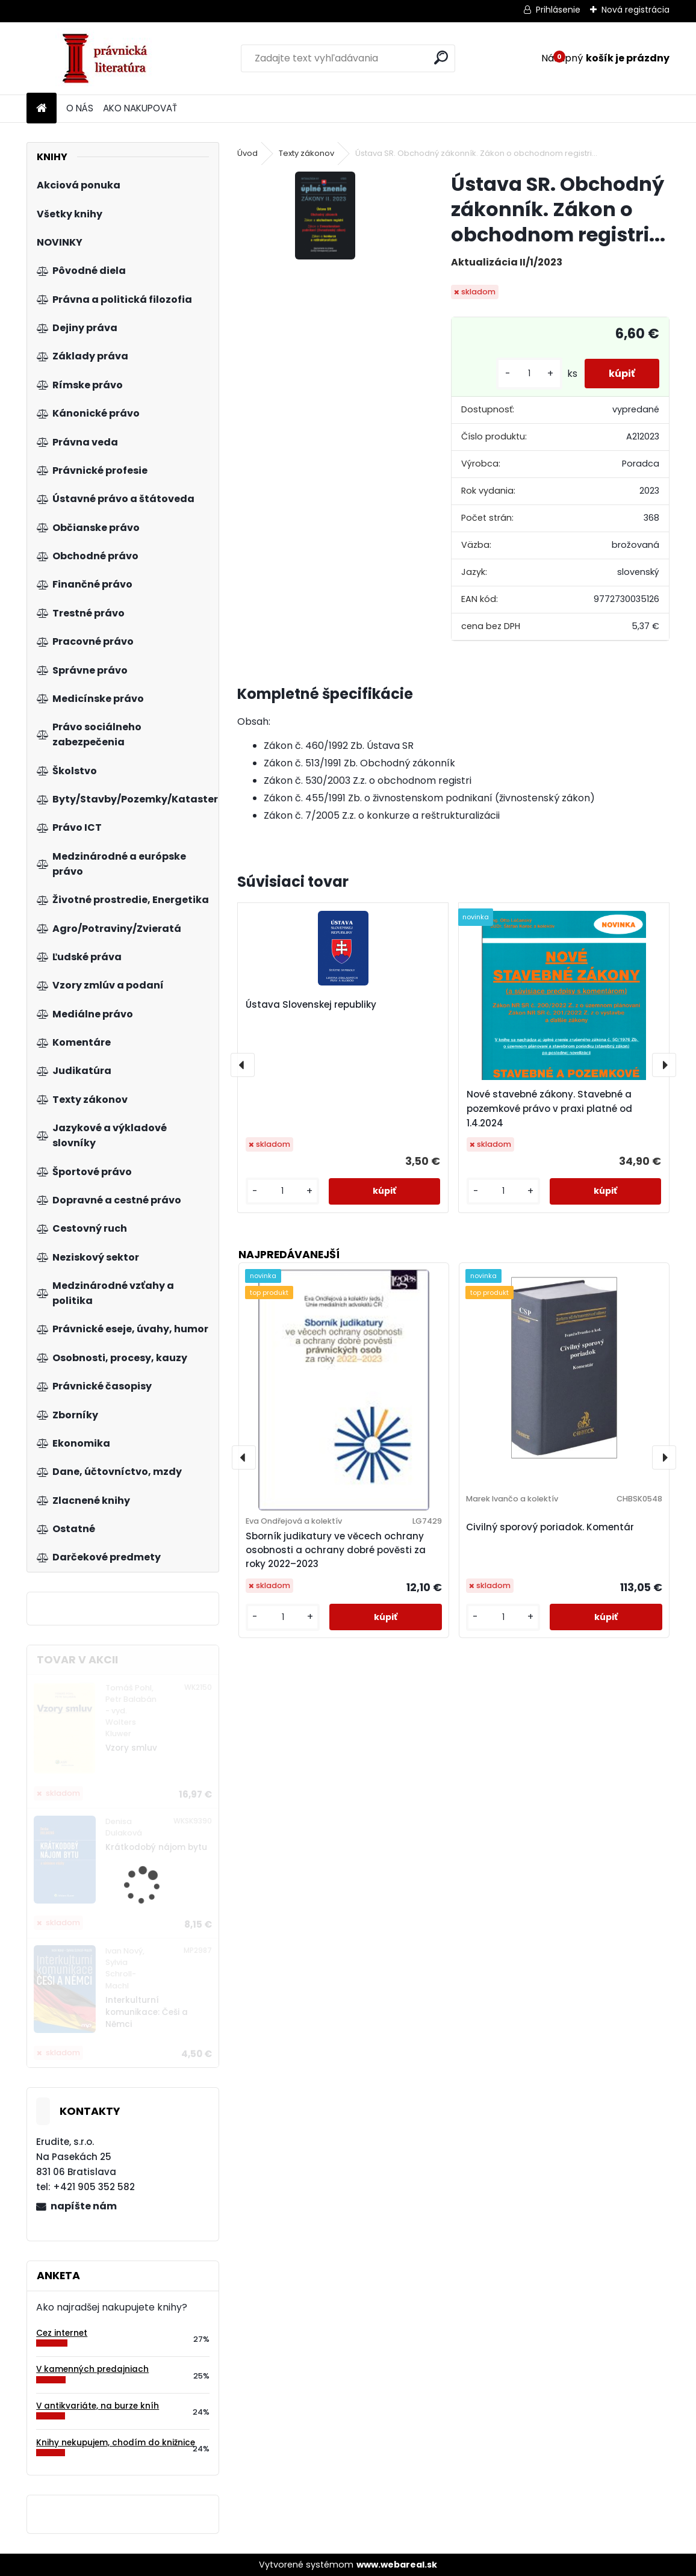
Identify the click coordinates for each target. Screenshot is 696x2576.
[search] (441, 57)
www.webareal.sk (396, 2565)
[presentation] (243, 1065)
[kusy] (529, 373)
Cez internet (61, 2333)
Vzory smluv (131, 1748)
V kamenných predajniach (92, 2369)
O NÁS (79, 108)
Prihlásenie (558, 10)
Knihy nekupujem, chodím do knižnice (115, 2442)
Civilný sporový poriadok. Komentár (550, 1527)
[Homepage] (41, 108)
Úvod (247, 153)
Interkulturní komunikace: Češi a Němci (146, 2012)
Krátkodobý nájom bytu (156, 1847)
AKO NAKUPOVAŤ (140, 108)
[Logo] (109, 58)
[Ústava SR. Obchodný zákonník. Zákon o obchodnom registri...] (325, 215)
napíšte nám (84, 2206)
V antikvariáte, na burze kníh (97, 2406)
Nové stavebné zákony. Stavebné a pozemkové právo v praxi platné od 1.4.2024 (549, 1108)
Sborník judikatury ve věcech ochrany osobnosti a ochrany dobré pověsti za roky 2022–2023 (336, 1550)
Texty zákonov (306, 153)
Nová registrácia (635, 10)
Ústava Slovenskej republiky (311, 1004)
